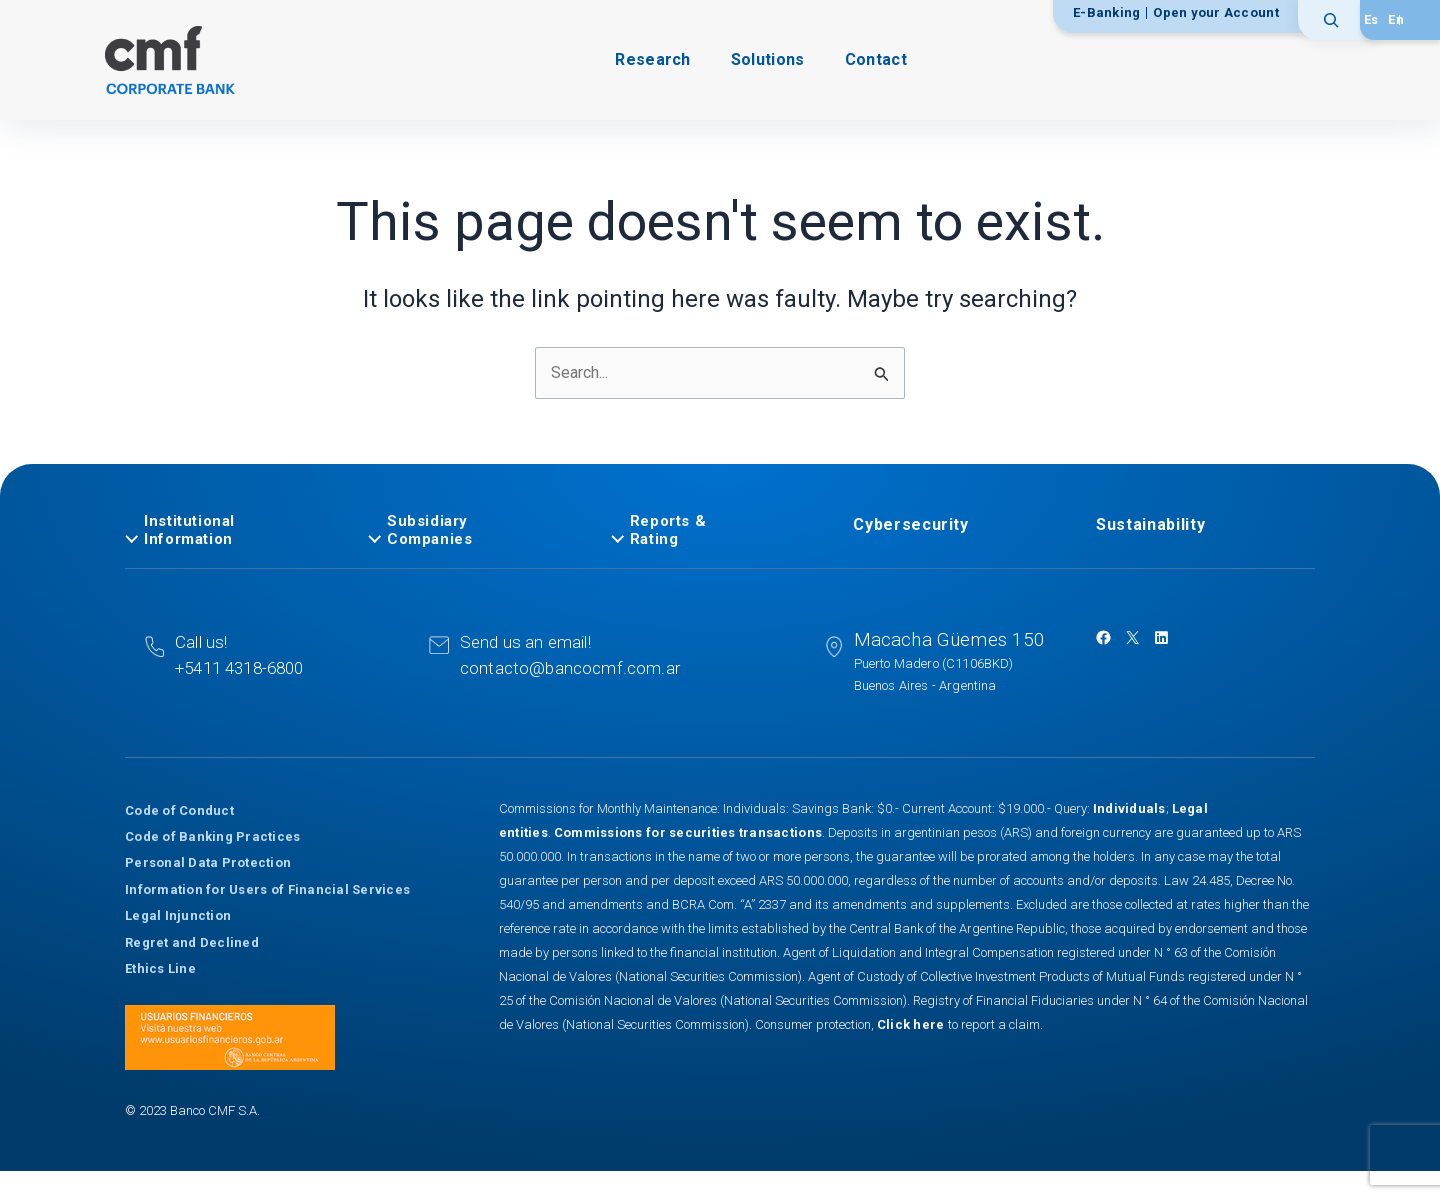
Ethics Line (160, 968)
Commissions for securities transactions (688, 832)
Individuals (1129, 808)
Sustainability (1150, 524)
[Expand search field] (1337, 20)
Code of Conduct (179, 810)
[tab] (234, 530)
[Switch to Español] (1371, 19)
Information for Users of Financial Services (267, 889)
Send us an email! (525, 642)
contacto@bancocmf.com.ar (570, 668)
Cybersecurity (910, 524)
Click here (912, 1024)
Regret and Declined (192, 942)
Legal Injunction (178, 915)
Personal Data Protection (208, 862)
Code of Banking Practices (213, 836)
